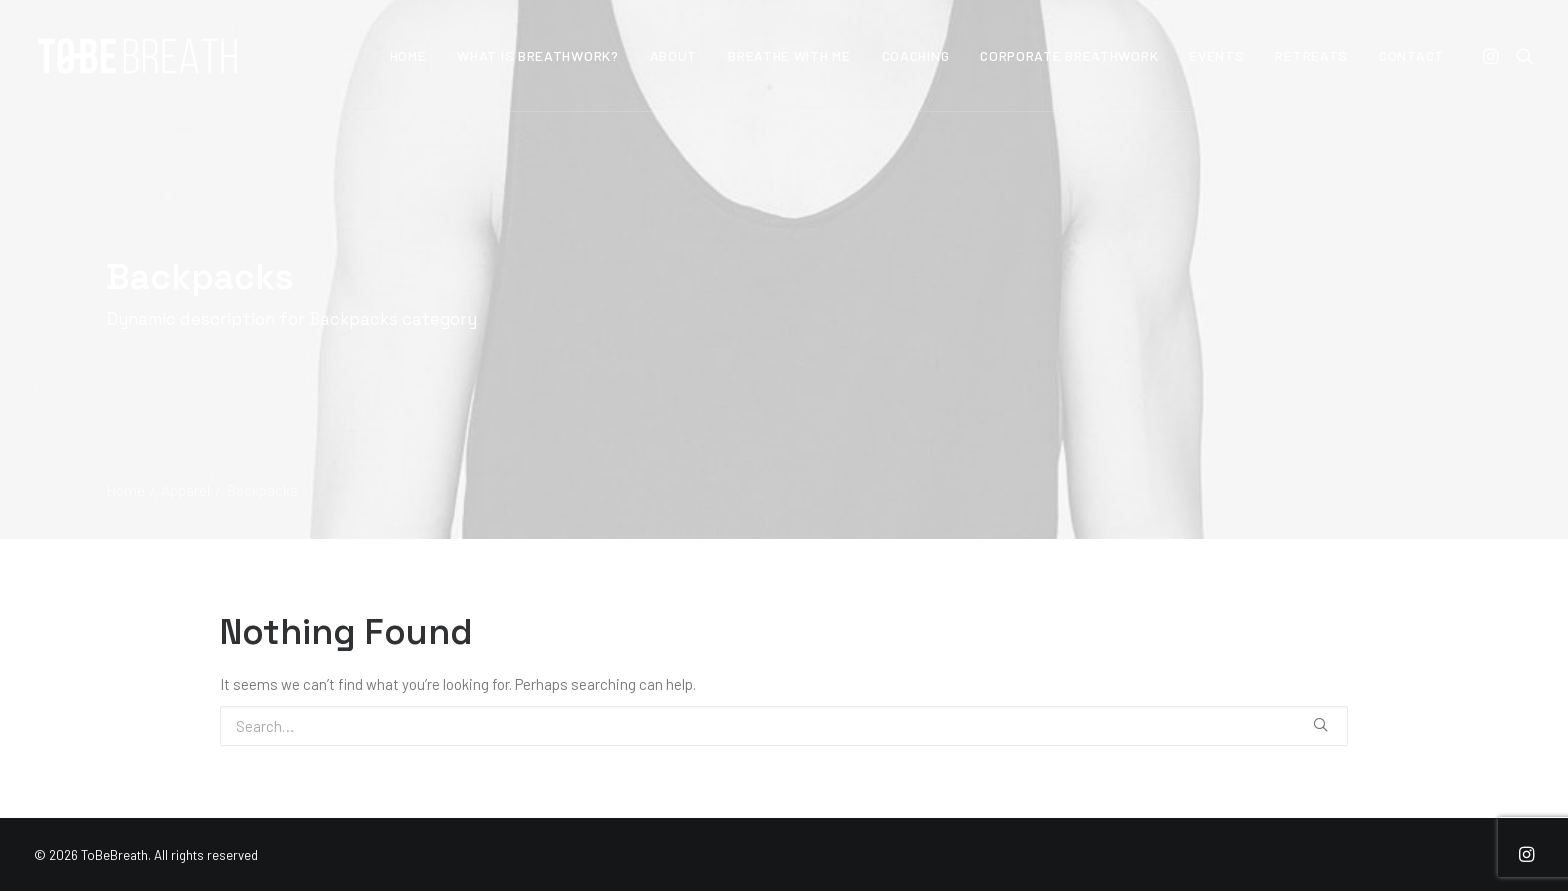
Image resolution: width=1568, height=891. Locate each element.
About (674, 55)
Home (408, 55)
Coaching (916, 55)
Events (1216, 55)
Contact (1411, 55)
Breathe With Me (789, 55)
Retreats (1311, 55)
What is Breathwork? (537, 55)
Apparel (185, 490)
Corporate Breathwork (1069, 55)
